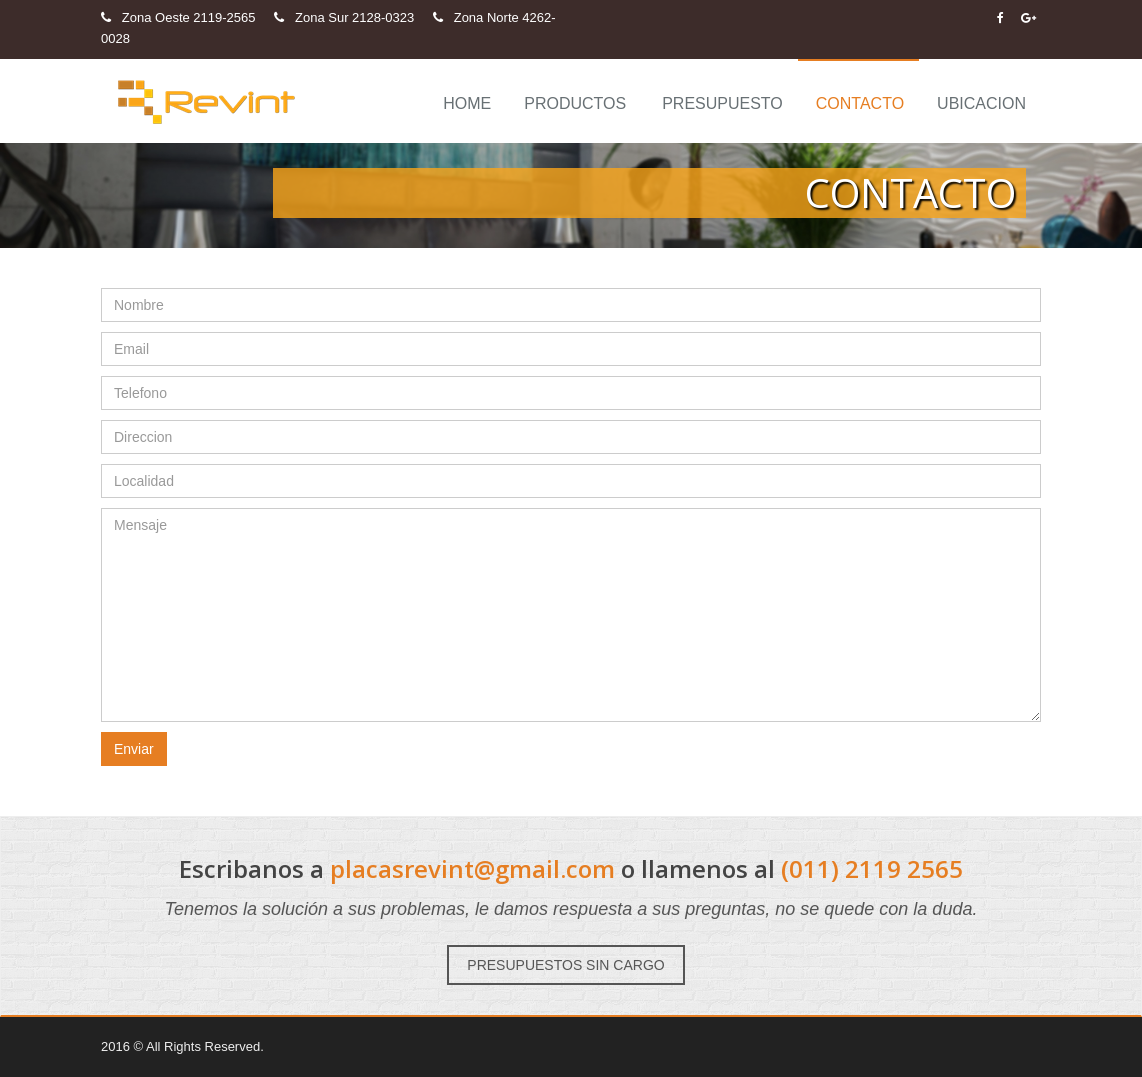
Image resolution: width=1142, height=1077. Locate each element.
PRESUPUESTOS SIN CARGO (565, 965)
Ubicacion (981, 103)
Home (467, 103)
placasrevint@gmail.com (472, 868)
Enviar (134, 749)
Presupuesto (722, 103)
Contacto (860, 103)
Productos (575, 103)
